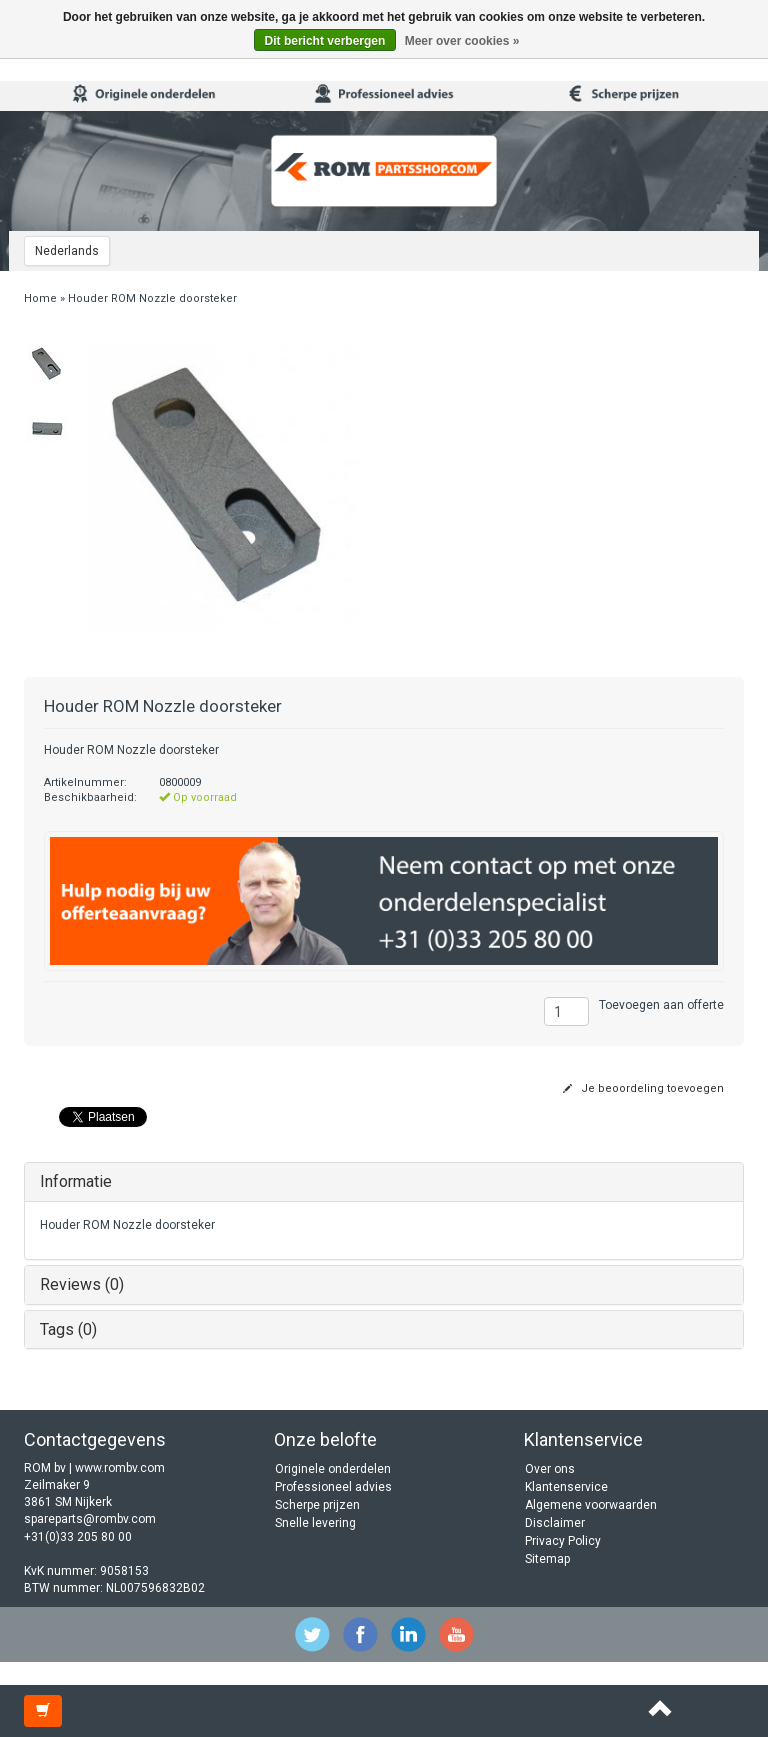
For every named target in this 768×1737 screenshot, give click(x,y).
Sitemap (547, 1559)
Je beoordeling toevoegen (643, 1088)
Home (40, 298)
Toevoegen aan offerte (661, 1005)
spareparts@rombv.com (90, 1519)
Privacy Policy (563, 1541)
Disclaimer (555, 1523)
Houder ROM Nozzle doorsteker (152, 298)
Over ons (550, 1469)
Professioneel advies (333, 1487)
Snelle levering (315, 1523)
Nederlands (67, 251)
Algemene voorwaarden (591, 1505)
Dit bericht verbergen (325, 41)
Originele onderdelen (333, 1469)
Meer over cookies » (462, 41)
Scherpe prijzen (317, 1505)
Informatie (76, 1181)
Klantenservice (566, 1487)
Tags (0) (68, 1329)
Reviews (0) (82, 1284)
